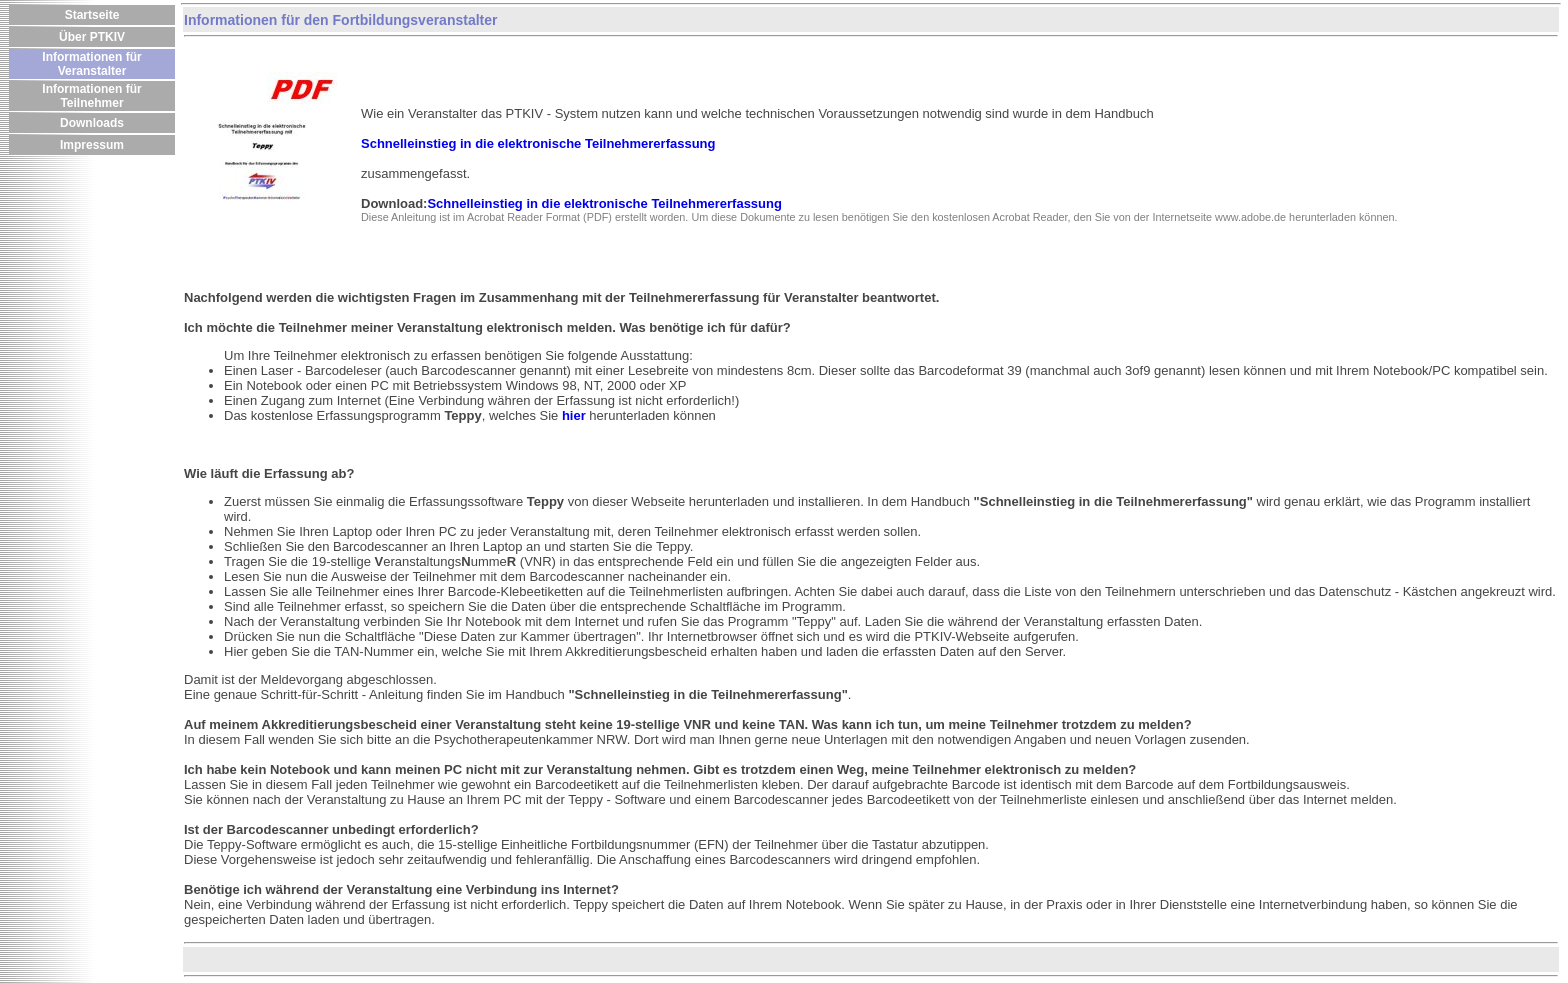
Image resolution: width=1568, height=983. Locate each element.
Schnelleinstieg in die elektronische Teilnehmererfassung (604, 203)
